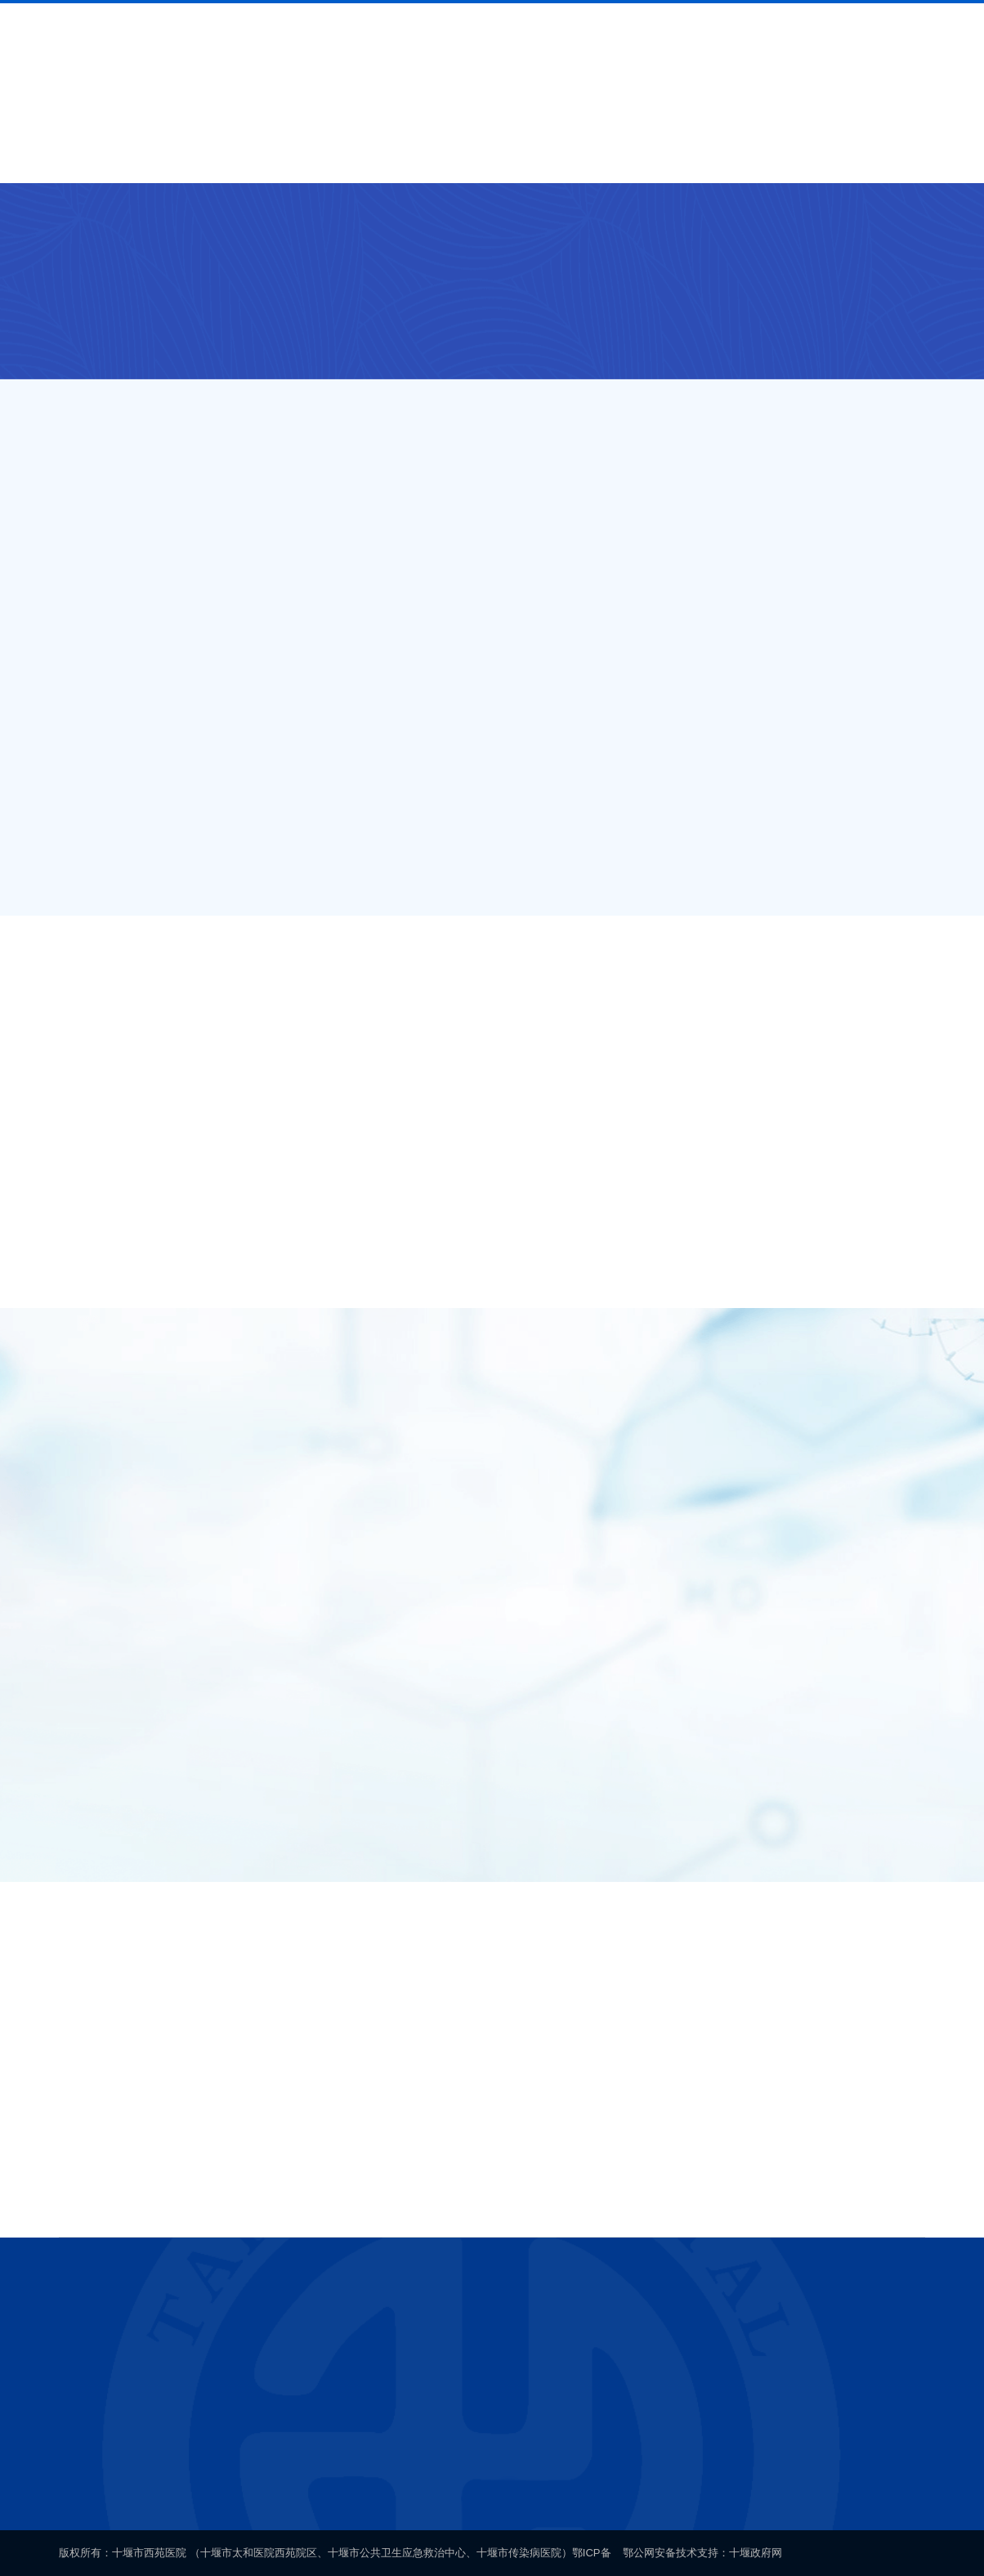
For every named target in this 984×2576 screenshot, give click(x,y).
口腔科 (376, 226)
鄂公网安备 (649, 2553)
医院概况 (189, 154)
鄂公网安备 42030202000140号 (638, 2477)
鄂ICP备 (591, 2553)
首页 (102, 154)
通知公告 (622, 154)
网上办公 (882, 154)
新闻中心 (535, 154)
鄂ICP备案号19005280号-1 (459, 2477)
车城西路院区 (303, 226)
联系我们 (795, 154)
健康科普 (708, 154)
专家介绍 (449, 154)
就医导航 (275, 154)
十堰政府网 (755, 2553)
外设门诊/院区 (207, 226)
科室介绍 (362, 154)
